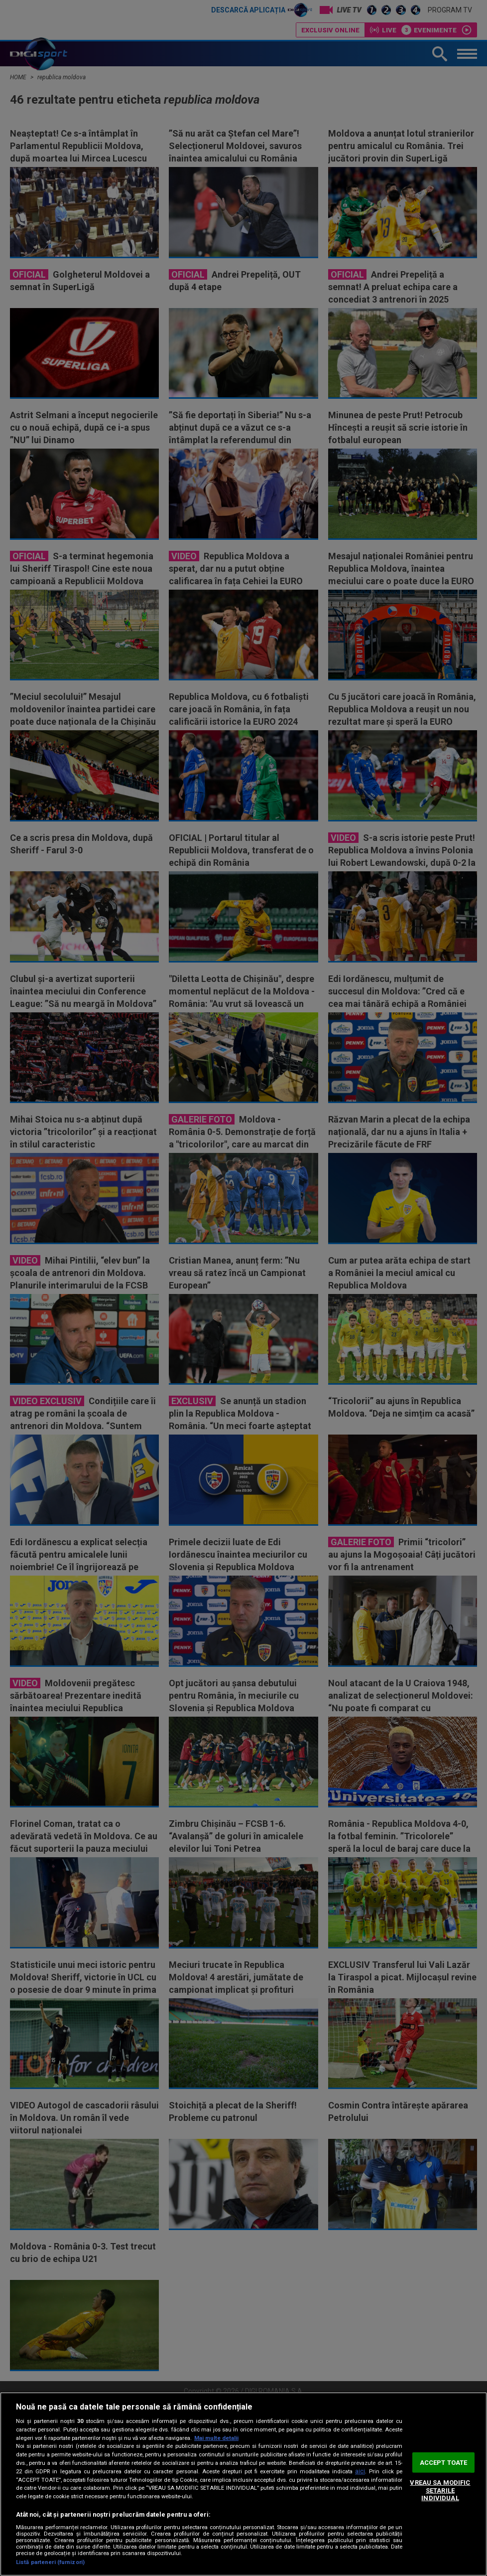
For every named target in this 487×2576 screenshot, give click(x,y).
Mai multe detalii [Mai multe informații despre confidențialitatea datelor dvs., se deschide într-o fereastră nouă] (216, 2438)
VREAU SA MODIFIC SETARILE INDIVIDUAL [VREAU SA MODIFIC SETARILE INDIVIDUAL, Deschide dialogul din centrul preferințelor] (440, 2490)
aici (360, 2471)
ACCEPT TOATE (444, 2462)
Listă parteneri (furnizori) (50, 2562)
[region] (243, 2484)
